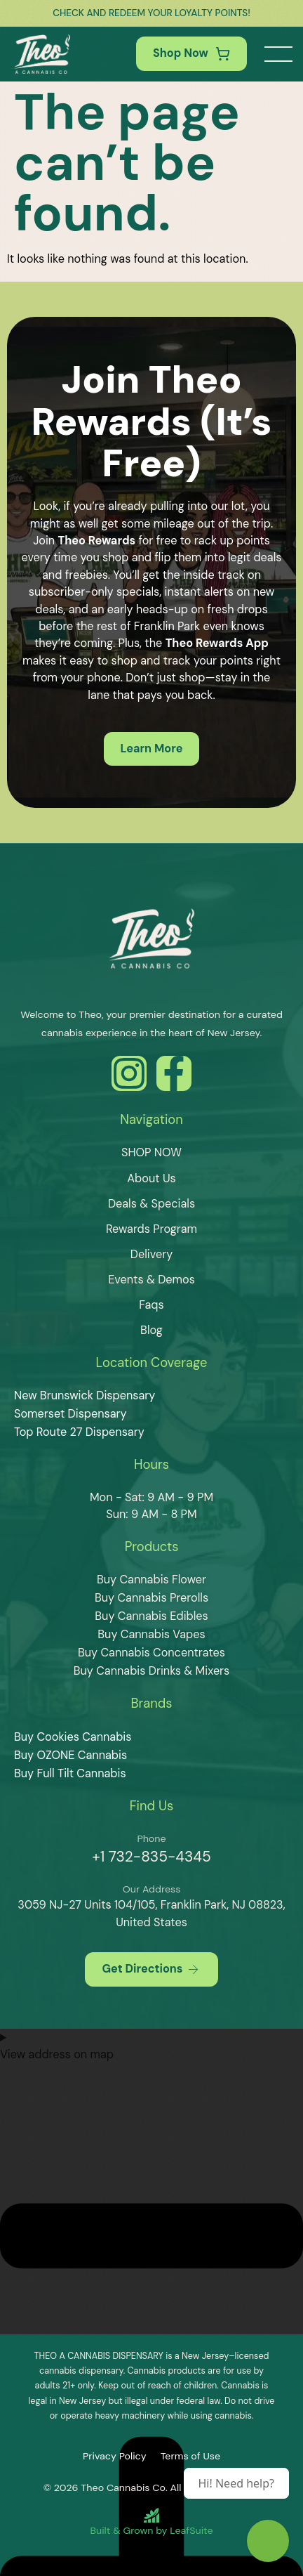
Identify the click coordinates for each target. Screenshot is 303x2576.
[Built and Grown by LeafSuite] (151, 2522)
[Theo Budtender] (268, 2541)
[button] (278, 54)
